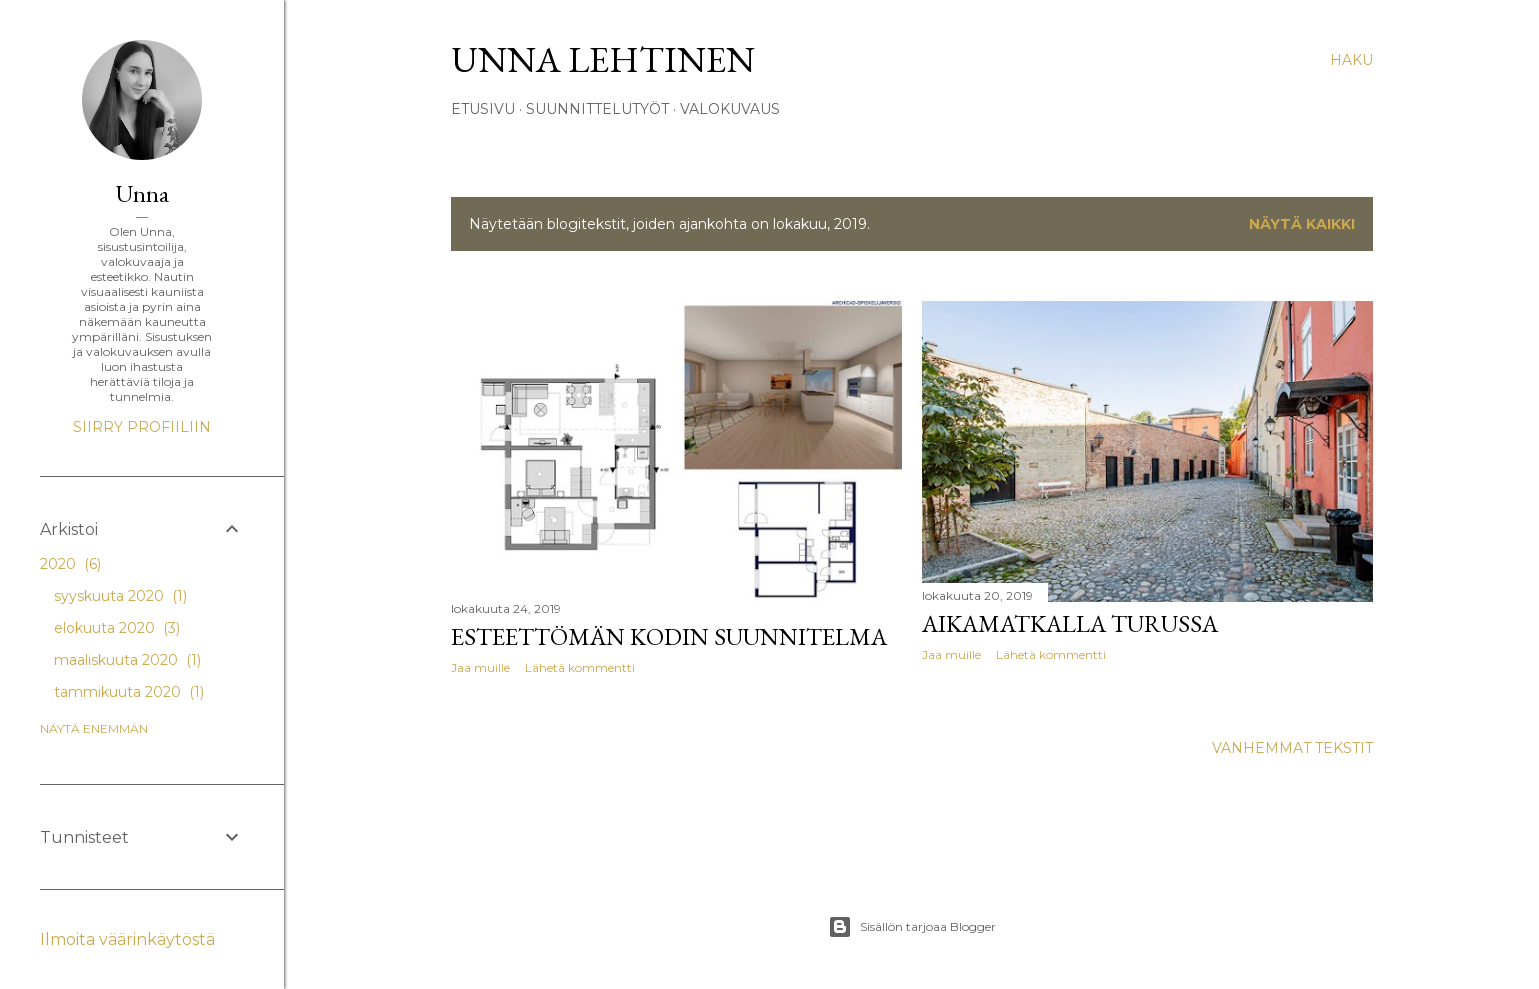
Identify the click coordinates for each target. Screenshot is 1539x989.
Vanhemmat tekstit (1292, 748)
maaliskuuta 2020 (127, 660)
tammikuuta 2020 (129, 692)
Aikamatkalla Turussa (1070, 623)
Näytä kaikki (1302, 224)
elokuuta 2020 (117, 628)
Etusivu (483, 109)
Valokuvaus (730, 109)
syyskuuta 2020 (120, 596)
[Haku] (1351, 60)
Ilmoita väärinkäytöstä (127, 939)
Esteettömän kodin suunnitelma (669, 636)
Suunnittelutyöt (597, 109)
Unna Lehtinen (603, 59)
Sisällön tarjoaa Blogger (912, 927)
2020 (70, 564)
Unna (142, 193)
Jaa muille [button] (480, 667)
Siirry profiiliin (142, 427)
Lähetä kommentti (580, 667)
